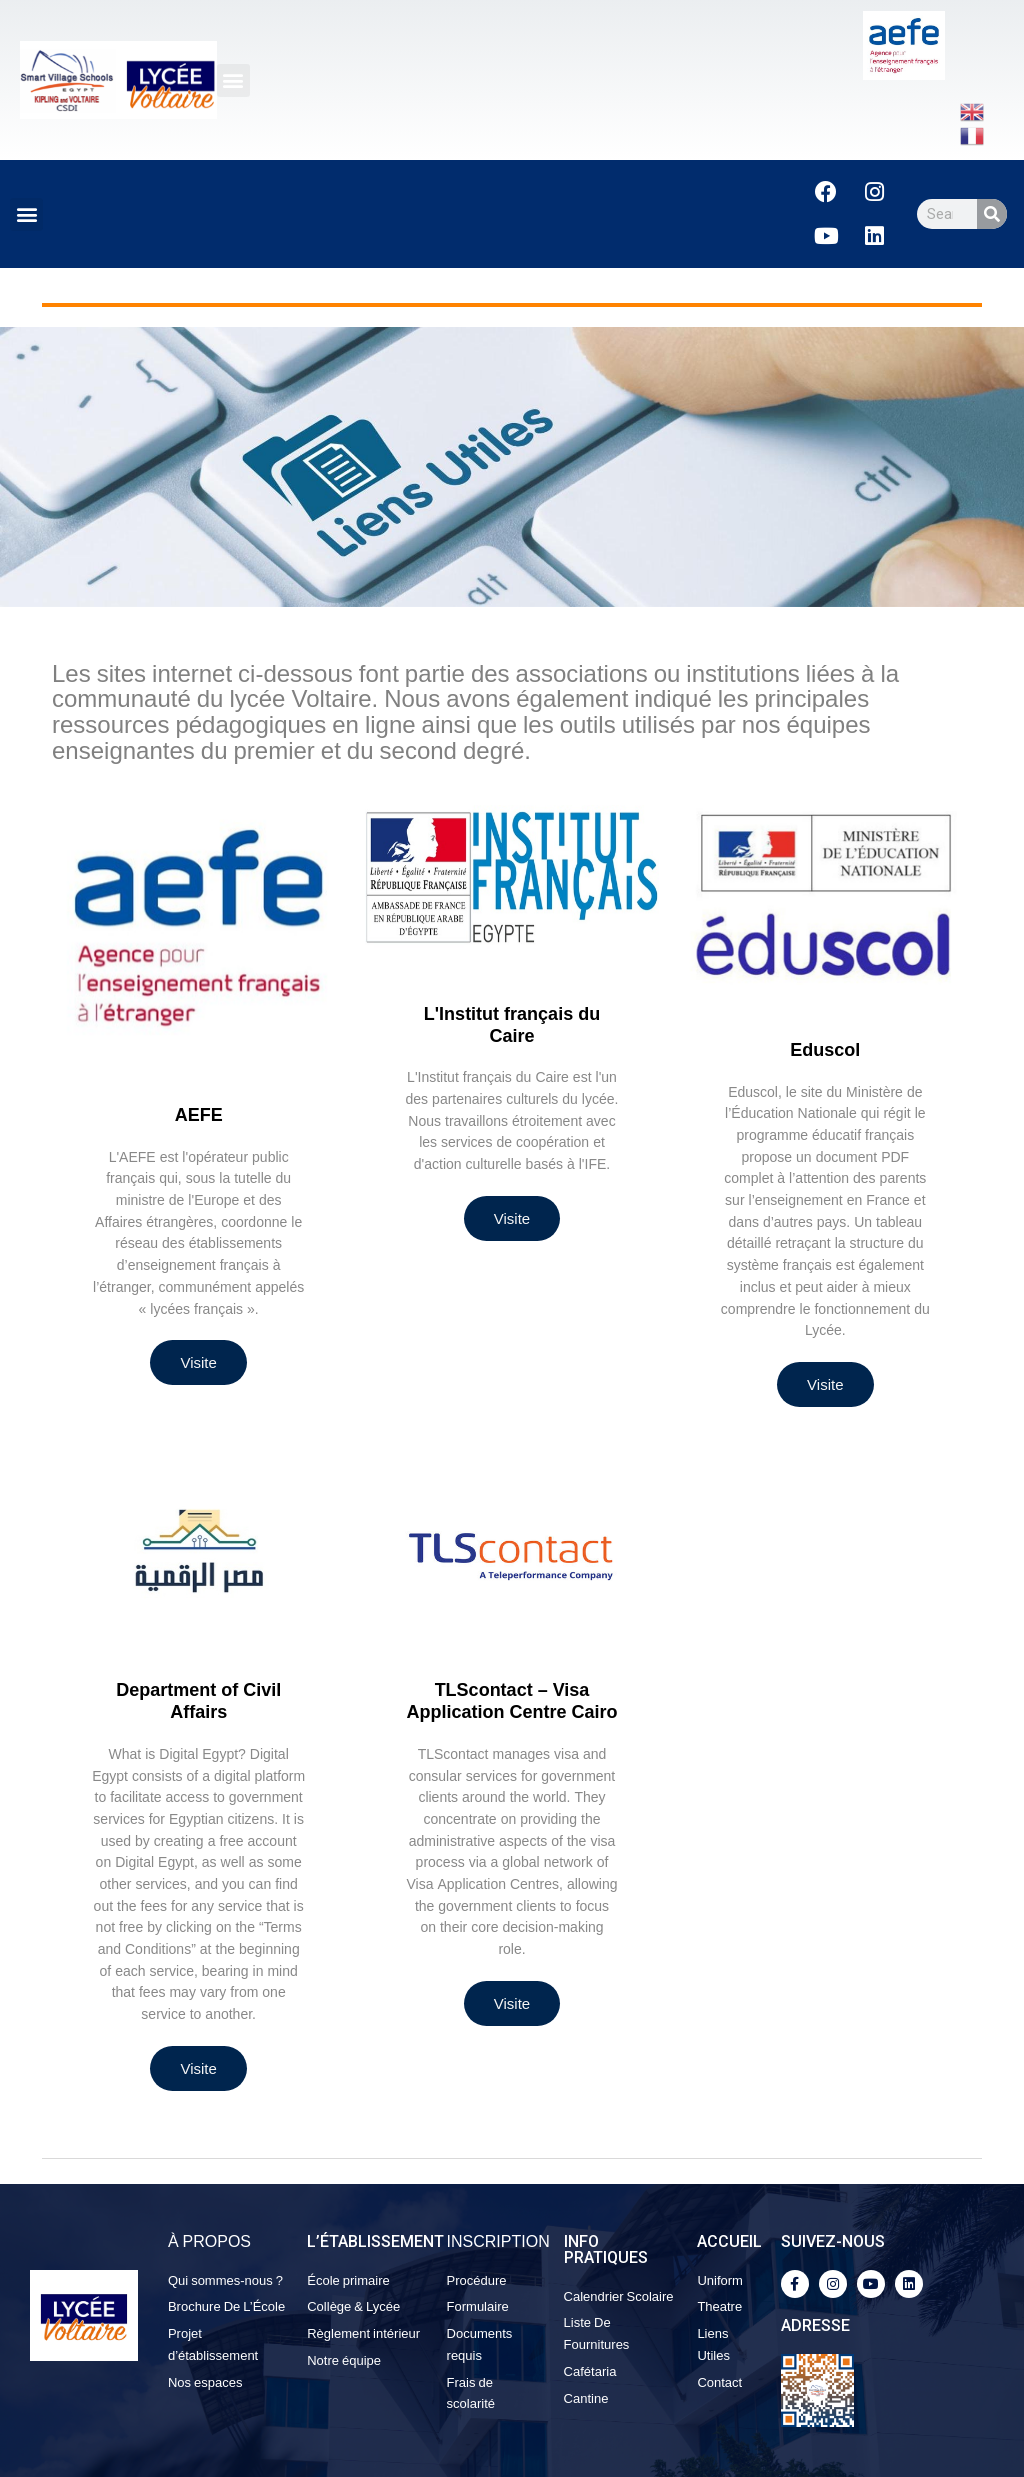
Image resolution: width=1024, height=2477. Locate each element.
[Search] (992, 214)
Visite (198, 1362)
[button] (233, 80)
